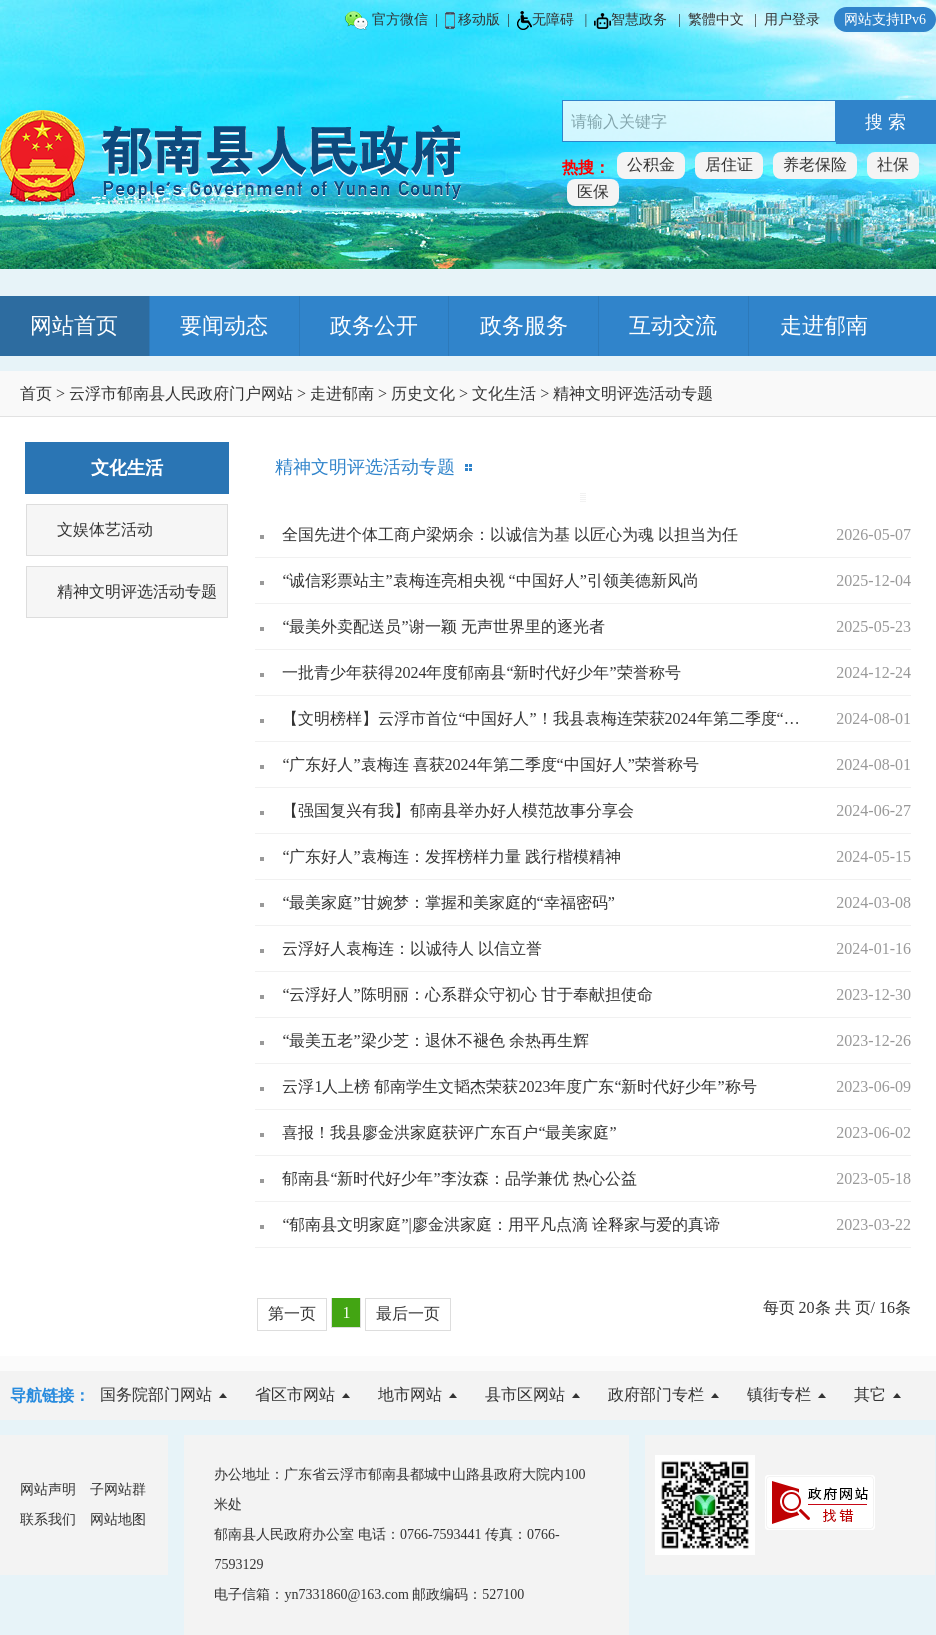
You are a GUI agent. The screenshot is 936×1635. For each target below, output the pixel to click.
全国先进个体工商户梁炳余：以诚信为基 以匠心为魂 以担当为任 (510, 534)
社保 (893, 164)
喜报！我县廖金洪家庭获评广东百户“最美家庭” (449, 1132)
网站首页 (74, 325)
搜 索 (885, 122)
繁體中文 (716, 19)
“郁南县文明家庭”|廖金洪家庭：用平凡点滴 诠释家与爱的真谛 (500, 1224)
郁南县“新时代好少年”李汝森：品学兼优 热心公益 (459, 1178)
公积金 (651, 164)
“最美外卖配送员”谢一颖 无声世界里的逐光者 (443, 626)
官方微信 (386, 20)
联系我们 (48, 1519)
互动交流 (673, 325)
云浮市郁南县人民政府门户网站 (181, 393)
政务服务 (524, 325)
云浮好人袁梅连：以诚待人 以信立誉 (412, 948)
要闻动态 (224, 325)
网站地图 (118, 1519)
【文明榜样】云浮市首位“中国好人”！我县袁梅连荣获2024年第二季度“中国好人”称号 (541, 718)
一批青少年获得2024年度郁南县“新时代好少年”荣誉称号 (481, 672)
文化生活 (504, 393)
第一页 (292, 1313)
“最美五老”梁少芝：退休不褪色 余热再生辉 (435, 1040)
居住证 (729, 164)
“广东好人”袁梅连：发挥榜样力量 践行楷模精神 (451, 856)
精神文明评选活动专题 (633, 393)
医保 (593, 191)
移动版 (473, 20)
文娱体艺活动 (105, 529)
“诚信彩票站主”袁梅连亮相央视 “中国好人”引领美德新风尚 (490, 580)
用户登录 (792, 19)
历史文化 (423, 393)
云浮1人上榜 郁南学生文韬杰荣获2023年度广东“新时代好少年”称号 (519, 1086)
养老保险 (815, 164)
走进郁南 (824, 325)
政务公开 (374, 325)
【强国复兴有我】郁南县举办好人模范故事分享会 (458, 810)
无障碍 (545, 20)
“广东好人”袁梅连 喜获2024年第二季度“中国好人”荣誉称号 (490, 764)
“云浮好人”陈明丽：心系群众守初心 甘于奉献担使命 (467, 994)
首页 (36, 393)
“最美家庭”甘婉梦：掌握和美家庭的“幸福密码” (448, 902)
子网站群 (118, 1489)
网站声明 (48, 1489)
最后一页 (408, 1313)
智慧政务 (630, 20)
